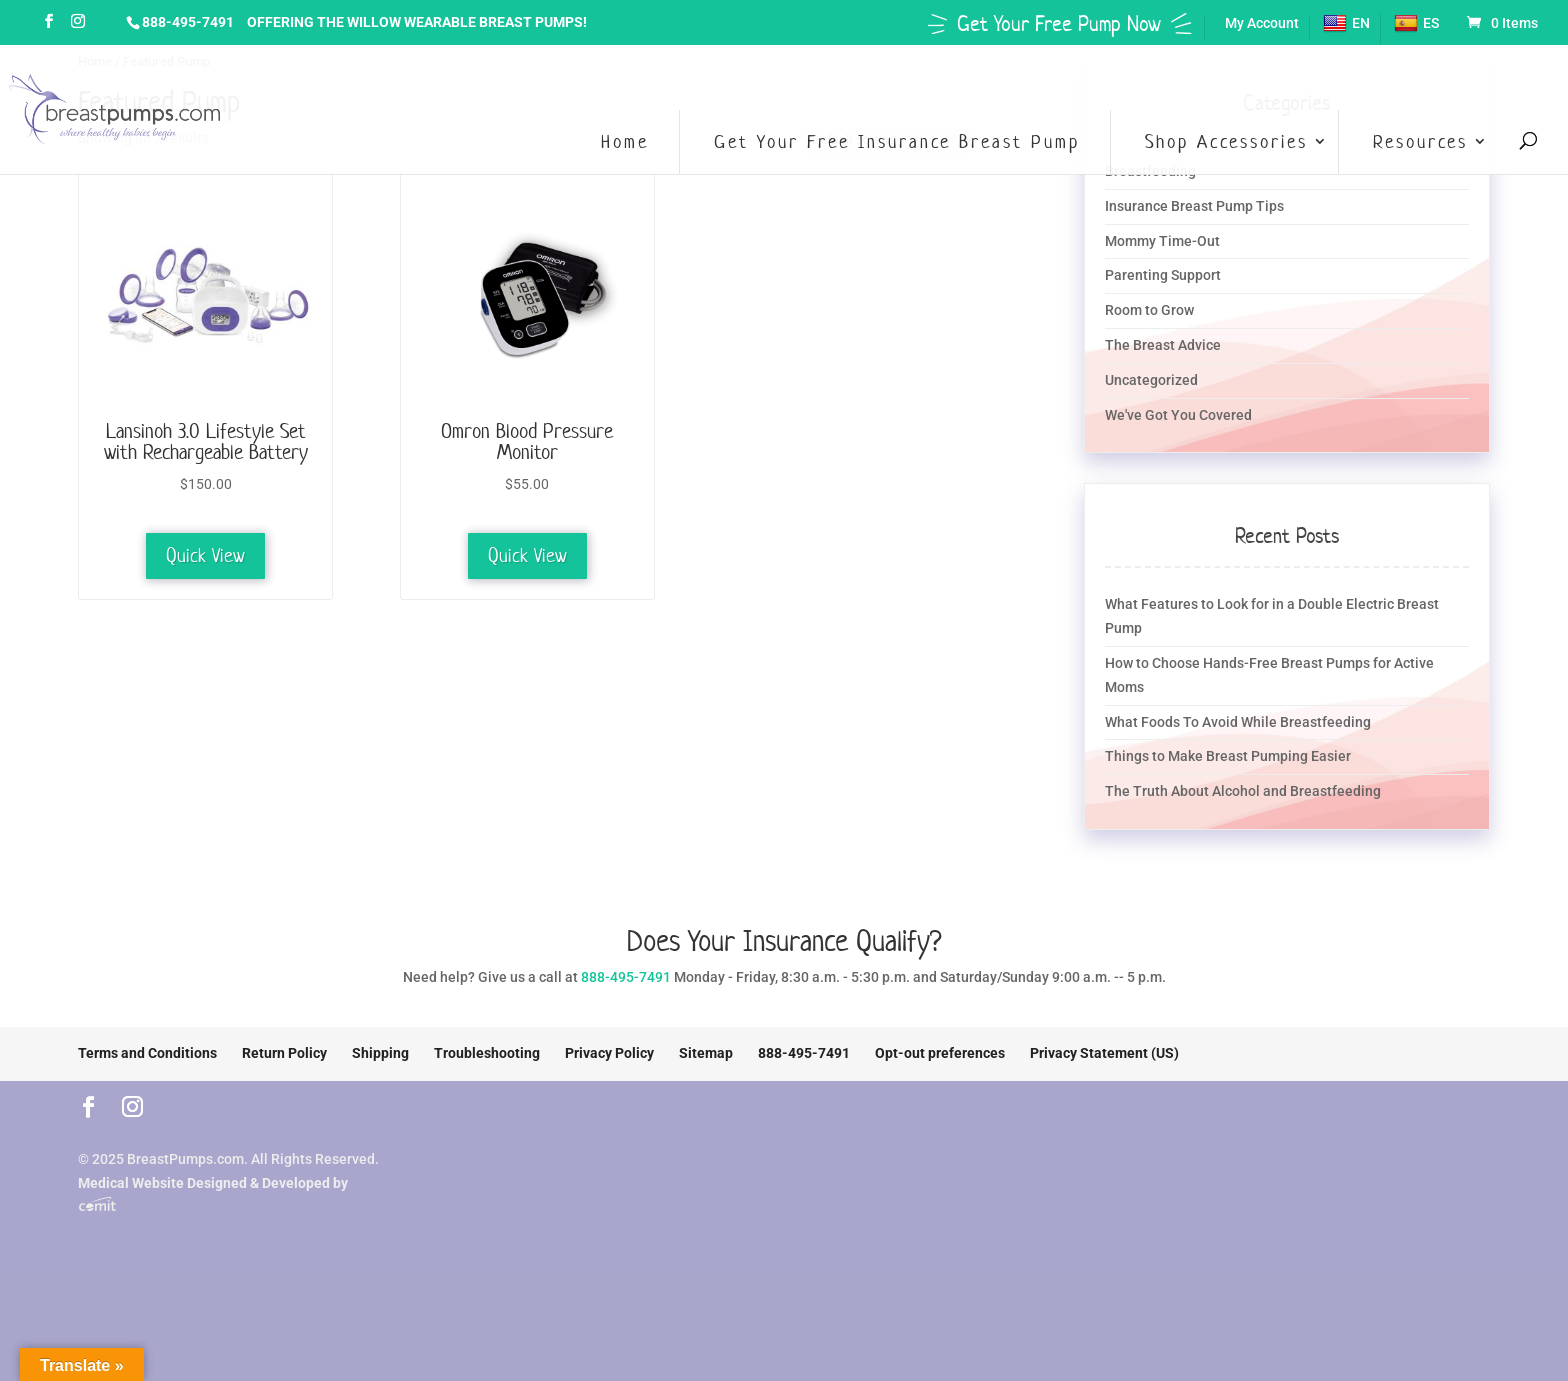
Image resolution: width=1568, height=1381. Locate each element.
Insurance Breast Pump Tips (1194, 206)
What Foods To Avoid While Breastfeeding (1238, 722)
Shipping (380, 1053)
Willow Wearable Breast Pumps (465, 22)
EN (1346, 24)
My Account (1262, 23)
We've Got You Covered (1178, 415)
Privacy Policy (609, 1053)
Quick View (205, 555)
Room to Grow (1149, 310)
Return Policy (284, 1053)
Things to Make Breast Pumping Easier (1228, 756)
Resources (1420, 141)
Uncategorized (1151, 380)
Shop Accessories (1226, 141)
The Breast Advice (1163, 345)
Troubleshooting (487, 1053)
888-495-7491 (188, 22)
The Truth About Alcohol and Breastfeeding (1243, 791)
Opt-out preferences (940, 1053)
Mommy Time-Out (1162, 241)
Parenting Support (1163, 275)
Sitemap (706, 1053)
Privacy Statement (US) (1104, 1053)
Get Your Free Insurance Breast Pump (897, 141)
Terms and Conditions (147, 1053)
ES (1416, 24)
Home (625, 141)
